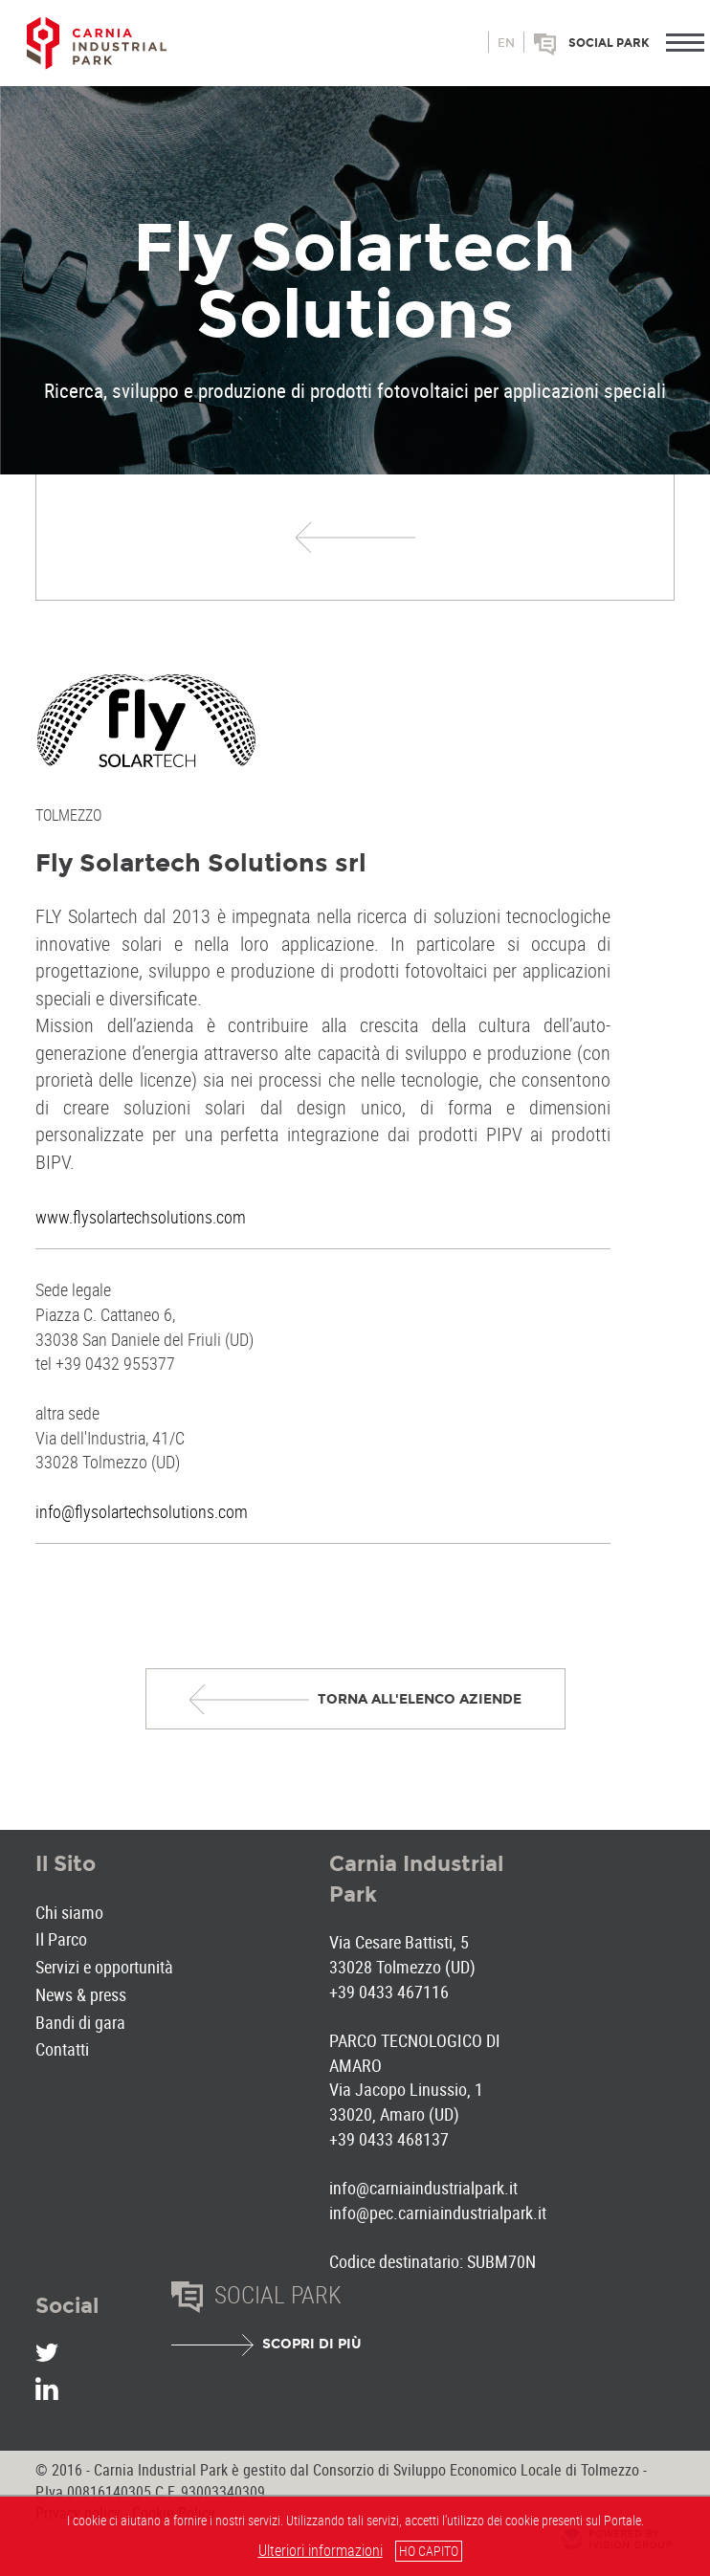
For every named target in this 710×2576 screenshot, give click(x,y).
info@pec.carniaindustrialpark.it (437, 2212)
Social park (609, 43)
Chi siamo (69, 1912)
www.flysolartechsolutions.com (140, 1216)
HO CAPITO (428, 2551)
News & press (80, 1994)
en (506, 43)
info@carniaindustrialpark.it (423, 2187)
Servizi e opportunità (104, 1966)
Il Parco (61, 1938)
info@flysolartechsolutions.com (141, 1511)
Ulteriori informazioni (320, 2550)
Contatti (62, 2048)
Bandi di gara (80, 2022)
